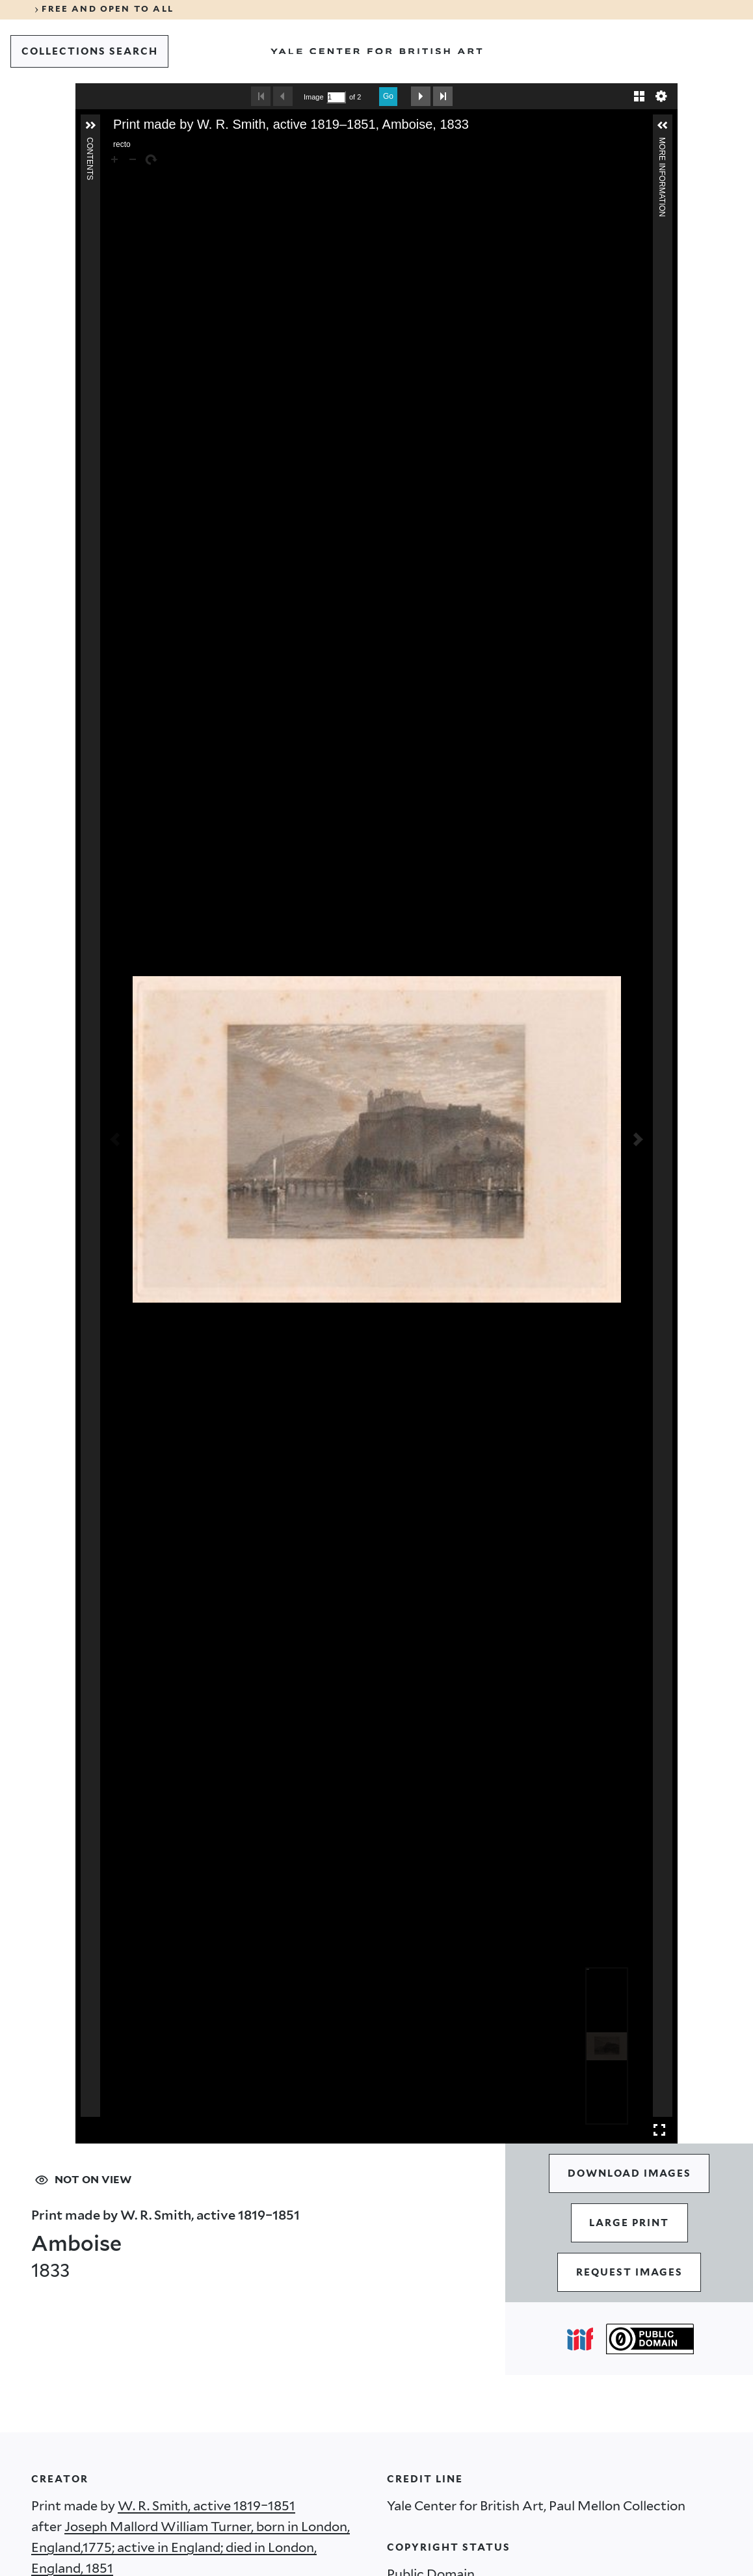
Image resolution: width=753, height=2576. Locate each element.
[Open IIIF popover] (580, 2339)
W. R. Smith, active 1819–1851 (206, 2506)
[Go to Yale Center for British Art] (376, 51)
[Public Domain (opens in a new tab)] (650, 2339)
